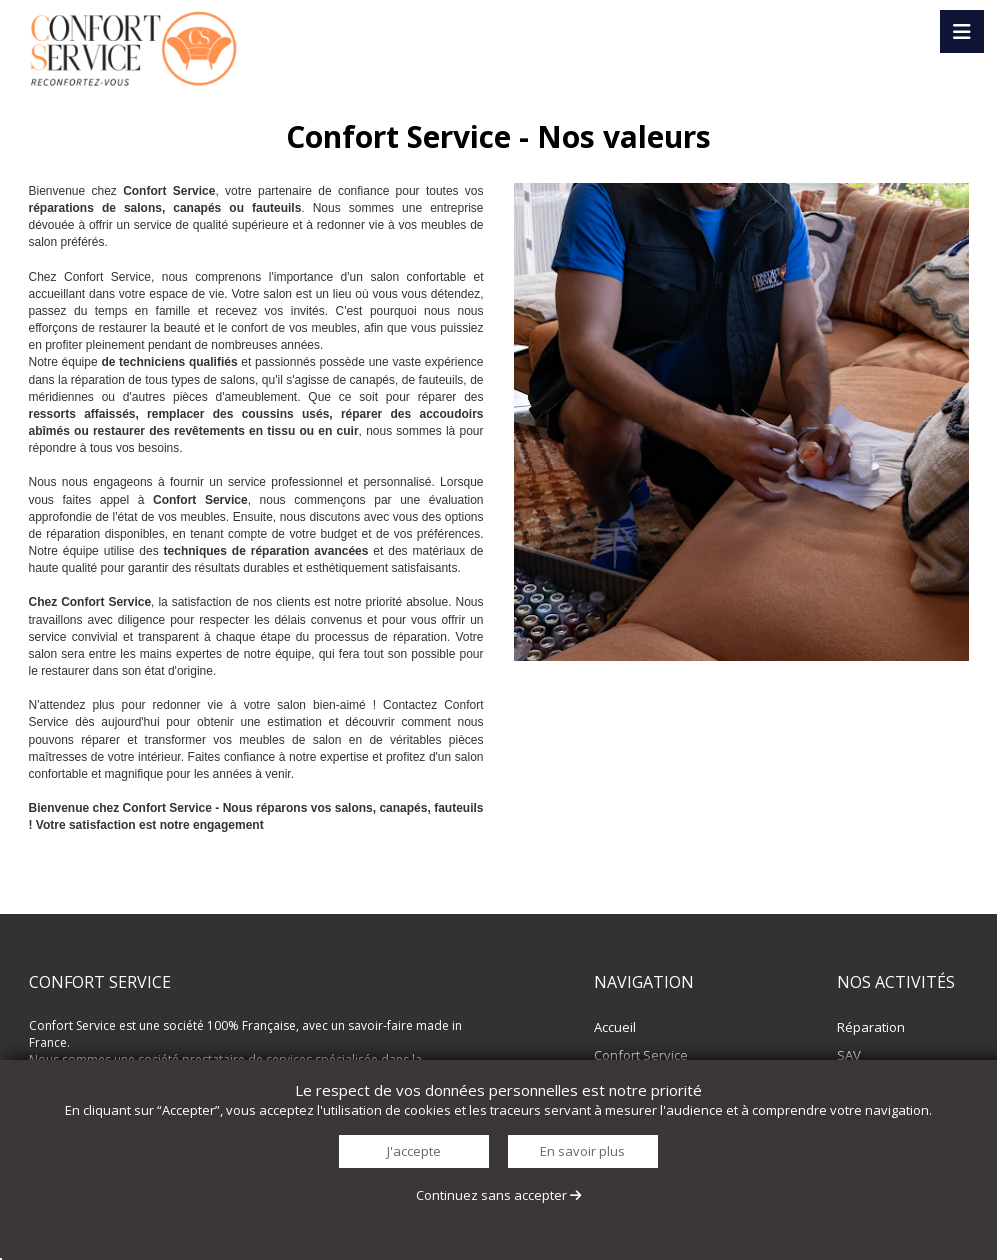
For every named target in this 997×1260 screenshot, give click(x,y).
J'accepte (414, 1151)
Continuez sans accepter (498, 1195)
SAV (849, 1055)
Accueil (615, 1027)
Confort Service (641, 1055)
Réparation (871, 1027)
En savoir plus (582, 1151)
